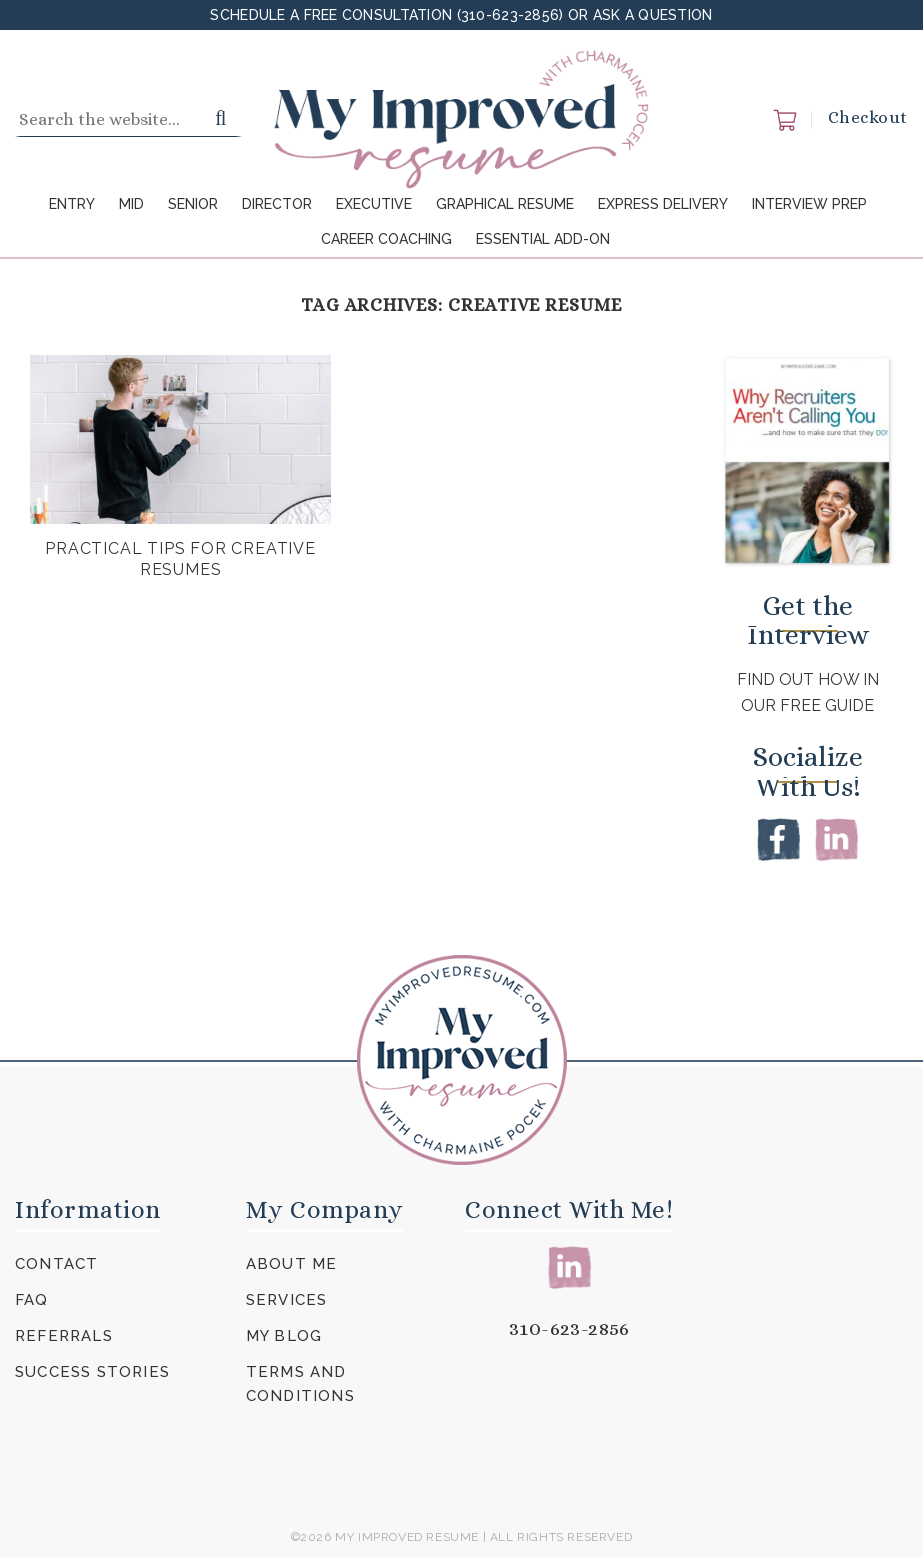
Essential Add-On (543, 239)
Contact (56, 1264)
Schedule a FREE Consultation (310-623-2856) (388, 15)
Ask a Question (653, 15)
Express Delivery (663, 204)
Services (287, 1300)
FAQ (32, 1300)
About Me (292, 1264)
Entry (72, 204)
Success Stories (92, 1372)
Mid (131, 204)
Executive (374, 204)
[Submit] (221, 120)
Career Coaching (386, 239)
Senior (193, 204)
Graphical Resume (505, 204)
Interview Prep (809, 204)
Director (277, 204)
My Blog (284, 1336)
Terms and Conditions (300, 1384)
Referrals (64, 1336)
